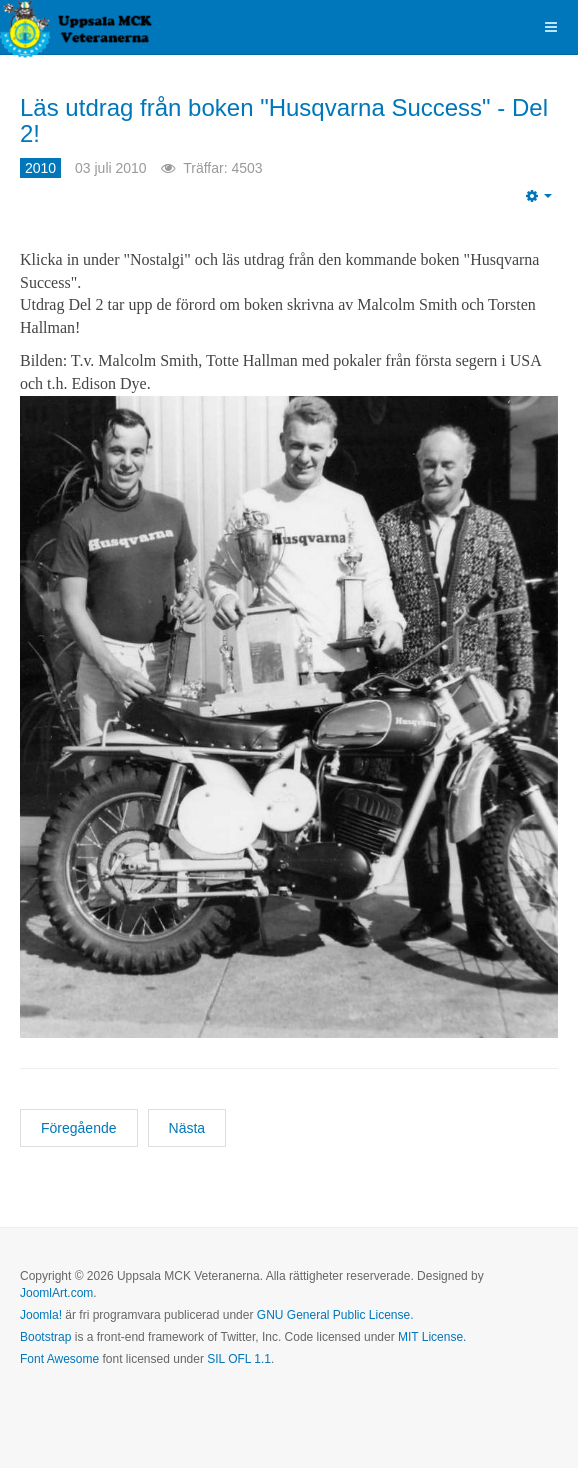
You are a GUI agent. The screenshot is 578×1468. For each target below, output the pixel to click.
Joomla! (41, 1315)
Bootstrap (45, 1337)
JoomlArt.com (56, 1293)
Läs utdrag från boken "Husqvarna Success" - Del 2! (284, 120)
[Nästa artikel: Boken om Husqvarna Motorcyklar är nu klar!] (187, 1128)
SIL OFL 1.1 (239, 1359)
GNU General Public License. (335, 1315)
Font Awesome (59, 1359)
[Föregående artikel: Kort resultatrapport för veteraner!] (79, 1128)
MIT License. (432, 1337)
